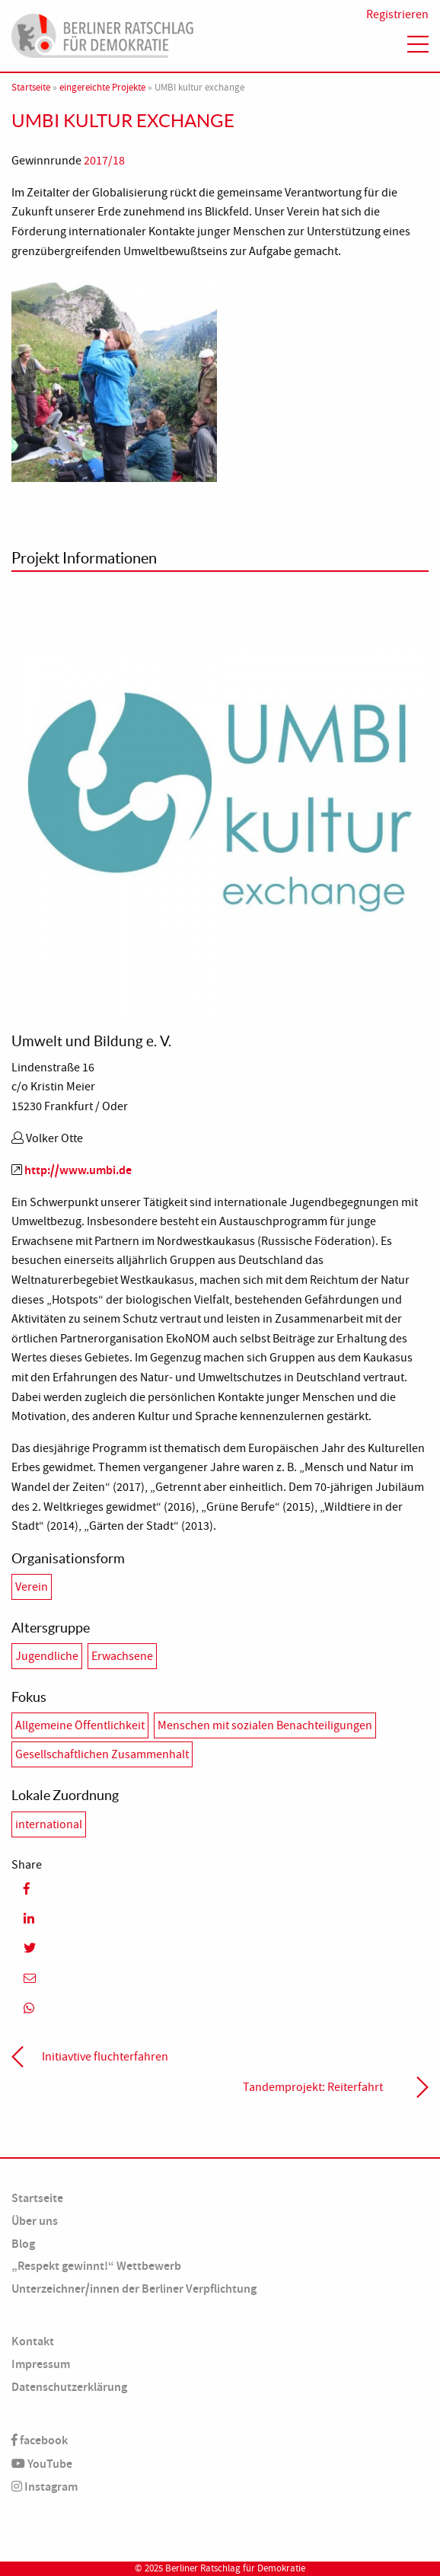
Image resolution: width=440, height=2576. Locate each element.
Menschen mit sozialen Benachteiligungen (265, 1725)
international (48, 1824)
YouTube (41, 2464)
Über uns (34, 2221)
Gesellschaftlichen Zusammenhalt (102, 1754)
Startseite (30, 87)
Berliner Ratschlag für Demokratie (235, 2568)
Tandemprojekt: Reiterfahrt (313, 2087)
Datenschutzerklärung (69, 2387)
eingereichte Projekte (102, 87)
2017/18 (104, 160)
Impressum (40, 2364)
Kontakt (32, 2341)
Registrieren (397, 14)
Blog (23, 2244)
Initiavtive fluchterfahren (105, 2056)
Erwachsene (122, 1656)
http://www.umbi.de (78, 1170)
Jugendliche (46, 1656)
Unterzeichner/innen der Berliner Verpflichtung (134, 2289)
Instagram (44, 2487)
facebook (39, 2440)
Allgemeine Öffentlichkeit (80, 1725)
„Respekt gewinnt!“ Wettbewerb (96, 2266)
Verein (31, 1586)
